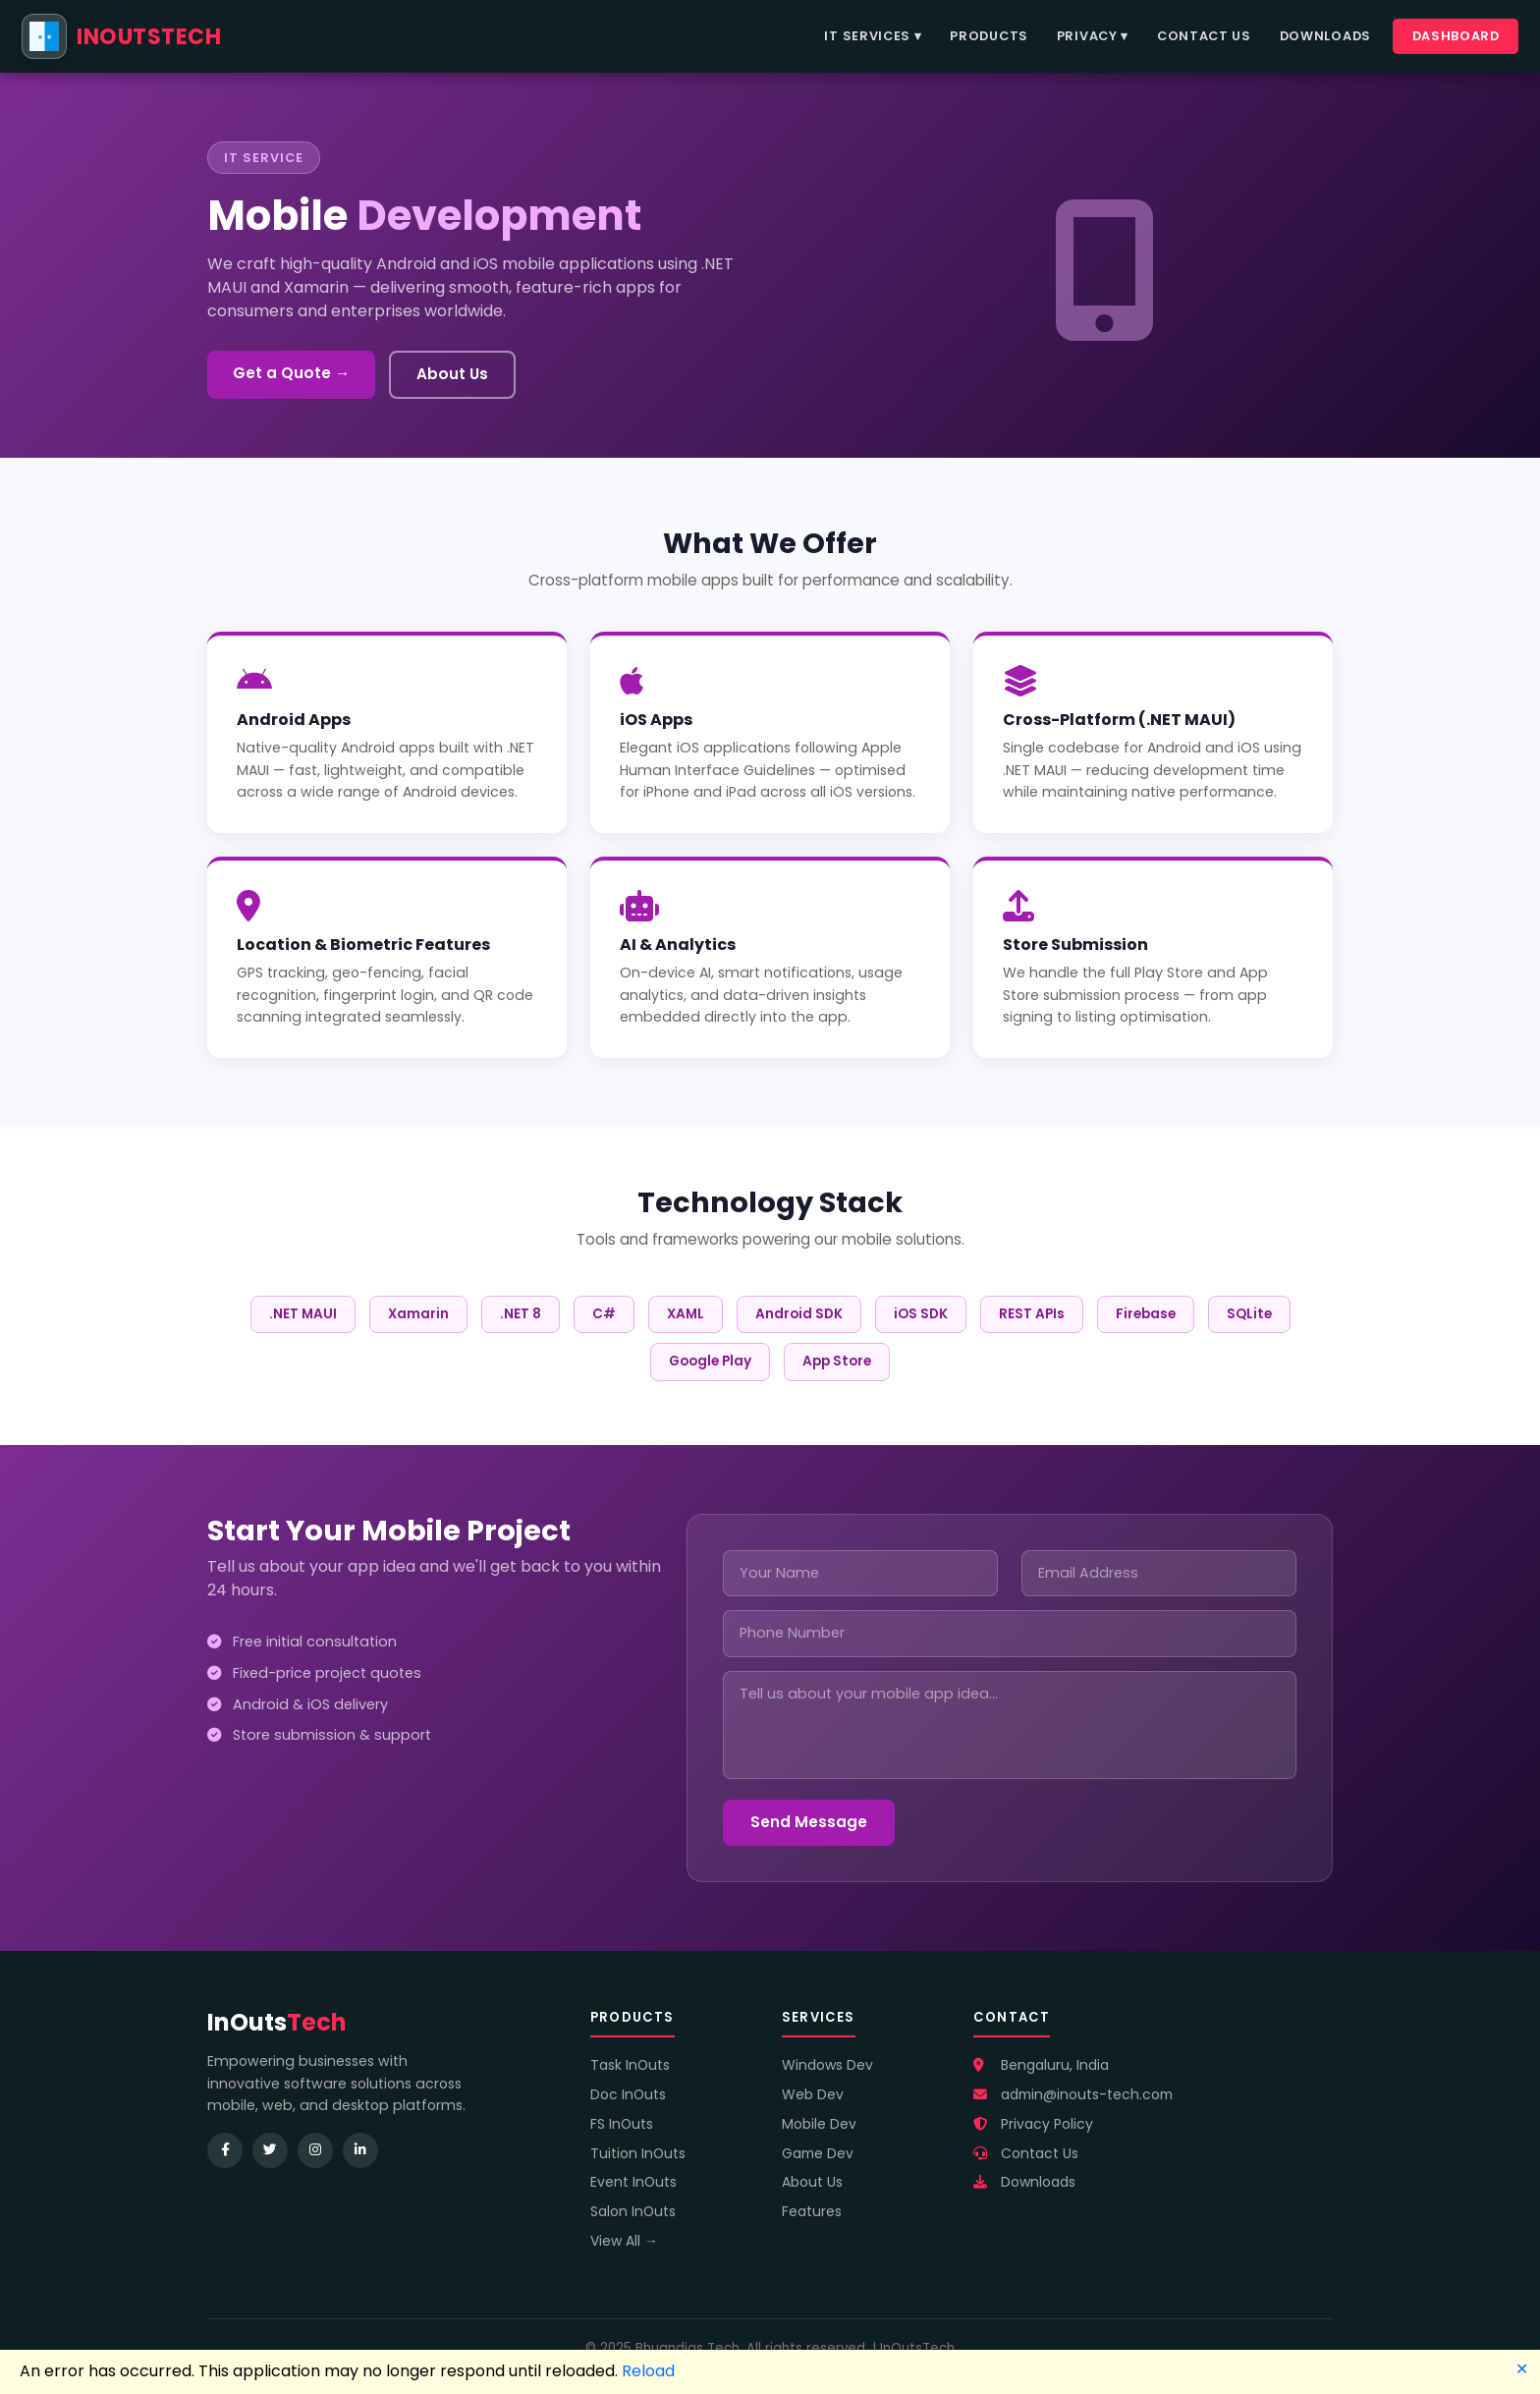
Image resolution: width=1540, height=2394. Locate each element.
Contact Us (1204, 36)
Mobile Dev (819, 2124)
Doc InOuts (628, 2094)
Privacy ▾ (1092, 36)
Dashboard (1456, 36)
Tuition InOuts (638, 2153)
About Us (452, 373)
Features (812, 2211)
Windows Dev (827, 2065)
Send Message (808, 1821)
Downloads (1325, 36)
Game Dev (817, 2153)
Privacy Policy (1033, 2124)
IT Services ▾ (872, 36)
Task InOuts (630, 2065)
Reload (648, 2371)
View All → (624, 2241)
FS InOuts (621, 2124)
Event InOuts (633, 2182)
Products (989, 36)
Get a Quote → (291, 372)
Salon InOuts (633, 2211)
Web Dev (813, 2094)
